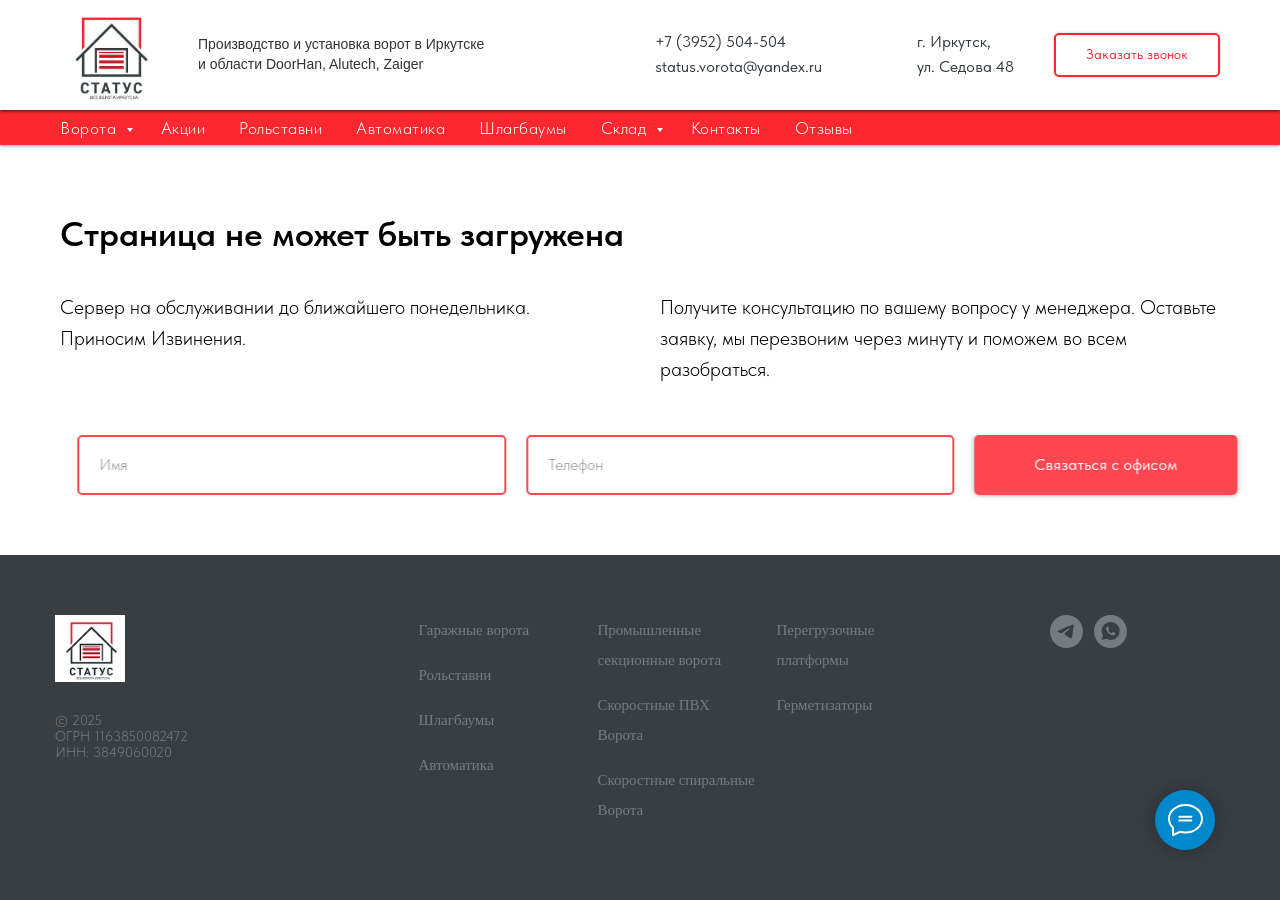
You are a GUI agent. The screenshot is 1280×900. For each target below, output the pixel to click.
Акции (183, 128)
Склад (626, 128)
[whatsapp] (1110, 642)
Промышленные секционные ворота (660, 645)
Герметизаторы (825, 705)
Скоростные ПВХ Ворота (654, 720)
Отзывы (824, 128)
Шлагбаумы (523, 128)
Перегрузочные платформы (826, 645)
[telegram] (1066, 642)
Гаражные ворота (474, 630)
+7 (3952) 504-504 (720, 41)
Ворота (90, 128)
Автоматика (400, 128)
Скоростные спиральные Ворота (676, 795)
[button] (1137, 55)
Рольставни (280, 128)
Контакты (726, 128)
